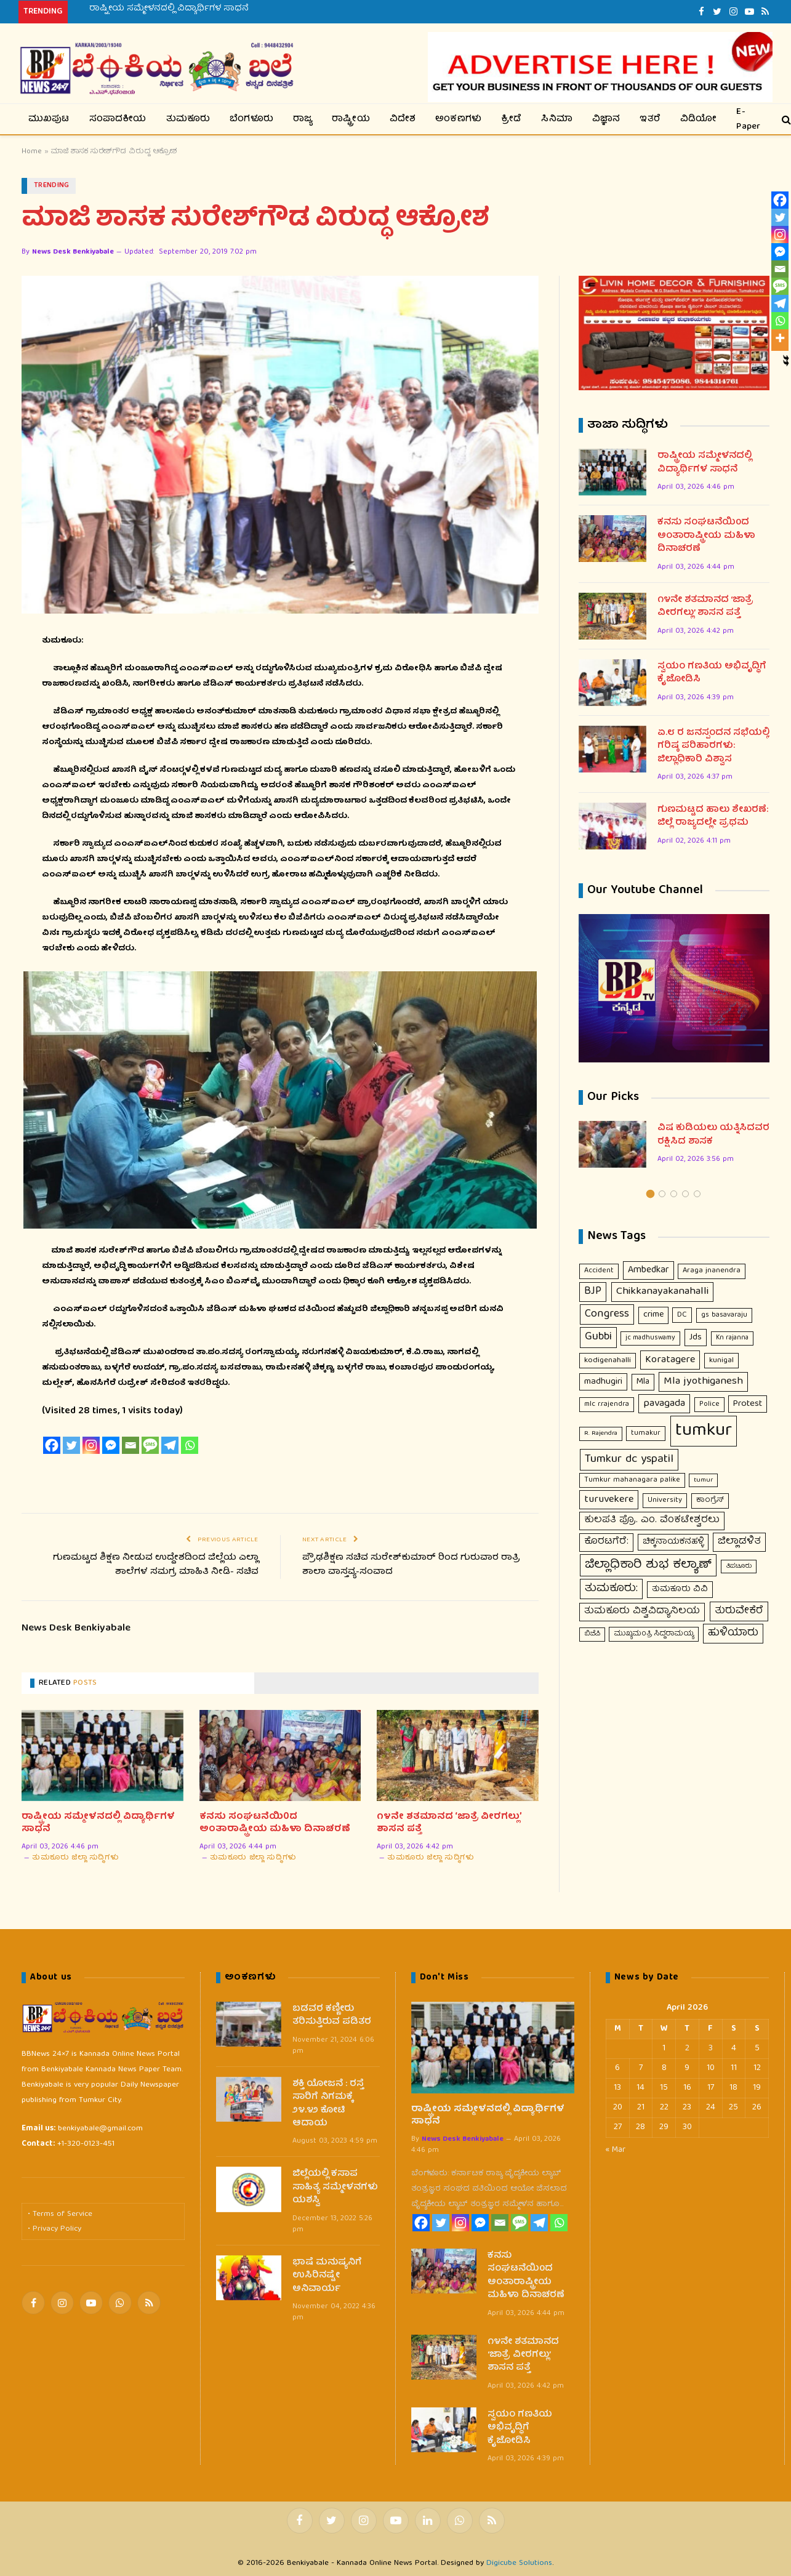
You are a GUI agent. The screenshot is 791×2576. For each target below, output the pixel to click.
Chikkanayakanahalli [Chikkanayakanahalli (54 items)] (662, 1291)
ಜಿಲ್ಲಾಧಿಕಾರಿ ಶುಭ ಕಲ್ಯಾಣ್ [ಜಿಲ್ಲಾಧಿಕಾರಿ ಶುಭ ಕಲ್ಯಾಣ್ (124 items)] (648, 1565)
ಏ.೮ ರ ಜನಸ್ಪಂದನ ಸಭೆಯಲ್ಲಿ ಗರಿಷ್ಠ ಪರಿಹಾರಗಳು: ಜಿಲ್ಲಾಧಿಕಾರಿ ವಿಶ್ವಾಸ (713, 746)
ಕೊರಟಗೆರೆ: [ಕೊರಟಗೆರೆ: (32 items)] (606, 1542)
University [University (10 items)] (665, 1501)
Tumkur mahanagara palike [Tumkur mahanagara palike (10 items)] (632, 1480)
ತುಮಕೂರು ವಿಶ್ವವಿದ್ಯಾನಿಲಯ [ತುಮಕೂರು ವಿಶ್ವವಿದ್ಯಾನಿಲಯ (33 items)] (642, 1612)
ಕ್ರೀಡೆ (511, 119)
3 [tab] (674, 1194)
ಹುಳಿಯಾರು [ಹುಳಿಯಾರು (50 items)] (733, 1633)
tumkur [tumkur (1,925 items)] (703, 1431)
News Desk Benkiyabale (73, 252)
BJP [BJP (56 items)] (592, 1291)
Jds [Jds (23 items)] (695, 1338)
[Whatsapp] (189, 1445)
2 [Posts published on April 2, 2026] (687, 2048)
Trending (52, 185)
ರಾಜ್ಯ (302, 119)
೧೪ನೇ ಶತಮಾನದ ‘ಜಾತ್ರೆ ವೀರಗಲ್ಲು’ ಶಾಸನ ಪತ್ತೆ (449, 1824)
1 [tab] (650, 1194)
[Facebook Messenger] (110, 1445)
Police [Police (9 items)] (709, 1404)
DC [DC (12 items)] (682, 1316)
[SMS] (150, 1445)
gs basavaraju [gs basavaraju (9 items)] (724, 1315)
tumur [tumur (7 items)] (703, 1480)
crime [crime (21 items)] (653, 1315)
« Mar (615, 2150)
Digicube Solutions (519, 2564)
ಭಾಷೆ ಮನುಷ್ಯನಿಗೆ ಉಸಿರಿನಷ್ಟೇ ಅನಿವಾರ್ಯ (327, 2276)
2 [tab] (662, 1194)
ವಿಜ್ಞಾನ (606, 119)
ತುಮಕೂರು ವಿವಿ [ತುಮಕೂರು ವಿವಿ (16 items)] (680, 1590)
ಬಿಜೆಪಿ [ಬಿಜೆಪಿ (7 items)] (592, 1634)
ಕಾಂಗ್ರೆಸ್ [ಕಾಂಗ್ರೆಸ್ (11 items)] (710, 1501)
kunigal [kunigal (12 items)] (721, 1361)
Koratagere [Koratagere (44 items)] (670, 1360)
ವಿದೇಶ (403, 119)
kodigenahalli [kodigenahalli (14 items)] (607, 1361)
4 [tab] (685, 1194)
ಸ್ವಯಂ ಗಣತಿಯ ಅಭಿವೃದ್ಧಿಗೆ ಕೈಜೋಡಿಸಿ (711, 673)
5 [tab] (697, 1194)
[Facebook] (51, 1445)
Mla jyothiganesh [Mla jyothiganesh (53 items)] (703, 1381)
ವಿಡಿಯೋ (698, 119)
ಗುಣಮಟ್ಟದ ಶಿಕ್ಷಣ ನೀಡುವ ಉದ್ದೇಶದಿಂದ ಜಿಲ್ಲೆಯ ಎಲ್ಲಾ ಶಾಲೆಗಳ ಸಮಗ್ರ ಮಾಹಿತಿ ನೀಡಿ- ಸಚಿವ (156, 1566)
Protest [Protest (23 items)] (747, 1405)
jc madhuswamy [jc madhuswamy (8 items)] (650, 1339)
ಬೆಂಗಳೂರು (251, 119)
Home (32, 151)
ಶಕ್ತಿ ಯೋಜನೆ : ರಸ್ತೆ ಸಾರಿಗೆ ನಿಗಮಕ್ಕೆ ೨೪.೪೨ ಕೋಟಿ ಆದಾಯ (328, 2104)
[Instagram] (91, 1445)
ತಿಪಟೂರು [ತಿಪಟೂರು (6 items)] (739, 1566)
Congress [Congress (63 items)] (607, 1315)
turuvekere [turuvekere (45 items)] (608, 1500)
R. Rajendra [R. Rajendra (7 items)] (600, 1434)
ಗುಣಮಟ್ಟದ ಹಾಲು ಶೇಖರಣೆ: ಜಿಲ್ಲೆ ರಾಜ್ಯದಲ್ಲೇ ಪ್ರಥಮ (712, 817)
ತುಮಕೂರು (188, 119)
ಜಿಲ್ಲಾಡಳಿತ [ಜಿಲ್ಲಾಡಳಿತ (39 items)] (739, 1542)
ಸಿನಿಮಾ (556, 119)
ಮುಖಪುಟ (49, 119)
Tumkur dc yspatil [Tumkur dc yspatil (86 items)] (629, 1460)
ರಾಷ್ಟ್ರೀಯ (351, 119)
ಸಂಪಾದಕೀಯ (118, 119)
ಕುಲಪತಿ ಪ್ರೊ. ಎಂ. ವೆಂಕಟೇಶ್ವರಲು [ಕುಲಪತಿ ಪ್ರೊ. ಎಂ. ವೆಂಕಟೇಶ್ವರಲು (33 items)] (652, 1521)
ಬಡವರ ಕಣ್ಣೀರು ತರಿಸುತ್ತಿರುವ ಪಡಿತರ (331, 2016)
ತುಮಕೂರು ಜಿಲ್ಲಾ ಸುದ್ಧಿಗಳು (75, 1858)
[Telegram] (170, 1445)
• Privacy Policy (54, 2230)
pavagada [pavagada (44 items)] (664, 1404)
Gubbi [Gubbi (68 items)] (598, 1337)
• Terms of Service (60, 2215)
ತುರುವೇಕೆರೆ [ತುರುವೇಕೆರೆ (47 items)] (739, 1612)
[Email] (130, 1445)
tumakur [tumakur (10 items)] (646, 1433)
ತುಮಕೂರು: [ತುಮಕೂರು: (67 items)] (611, 1589)
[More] (780, 338)
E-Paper (748, 119)
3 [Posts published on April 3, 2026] (711, 2048)
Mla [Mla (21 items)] (642, 1382)
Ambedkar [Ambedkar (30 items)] (648, 1270)
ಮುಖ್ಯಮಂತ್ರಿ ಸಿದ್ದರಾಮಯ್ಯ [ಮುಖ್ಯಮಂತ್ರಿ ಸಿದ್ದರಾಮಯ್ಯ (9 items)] (654, 1634)
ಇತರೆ (650, 119)
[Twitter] (71, 1445)
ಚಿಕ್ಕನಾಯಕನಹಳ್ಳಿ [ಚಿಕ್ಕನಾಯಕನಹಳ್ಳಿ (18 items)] (673, 1542)
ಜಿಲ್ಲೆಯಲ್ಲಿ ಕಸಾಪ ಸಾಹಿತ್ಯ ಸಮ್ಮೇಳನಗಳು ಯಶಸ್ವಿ (335, 2188)
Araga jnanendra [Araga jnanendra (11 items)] (712, 1271)
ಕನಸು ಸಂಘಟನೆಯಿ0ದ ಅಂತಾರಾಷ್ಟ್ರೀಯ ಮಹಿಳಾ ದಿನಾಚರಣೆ (274, 1824)
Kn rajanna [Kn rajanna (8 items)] (732, 1339)
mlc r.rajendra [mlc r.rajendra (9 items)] (606, 1404)
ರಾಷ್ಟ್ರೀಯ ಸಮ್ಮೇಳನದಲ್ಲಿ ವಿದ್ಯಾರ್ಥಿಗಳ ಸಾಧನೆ (169, 8)
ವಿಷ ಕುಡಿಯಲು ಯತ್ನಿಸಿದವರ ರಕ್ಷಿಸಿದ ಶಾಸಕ (713, 1136)
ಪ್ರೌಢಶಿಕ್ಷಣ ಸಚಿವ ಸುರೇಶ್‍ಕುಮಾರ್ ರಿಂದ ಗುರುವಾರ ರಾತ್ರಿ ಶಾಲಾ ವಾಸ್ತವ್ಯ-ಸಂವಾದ (411, 1566)
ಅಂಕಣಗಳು (458, 119)
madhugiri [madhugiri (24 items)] (603, 1382)
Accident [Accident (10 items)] (599, 1271)
